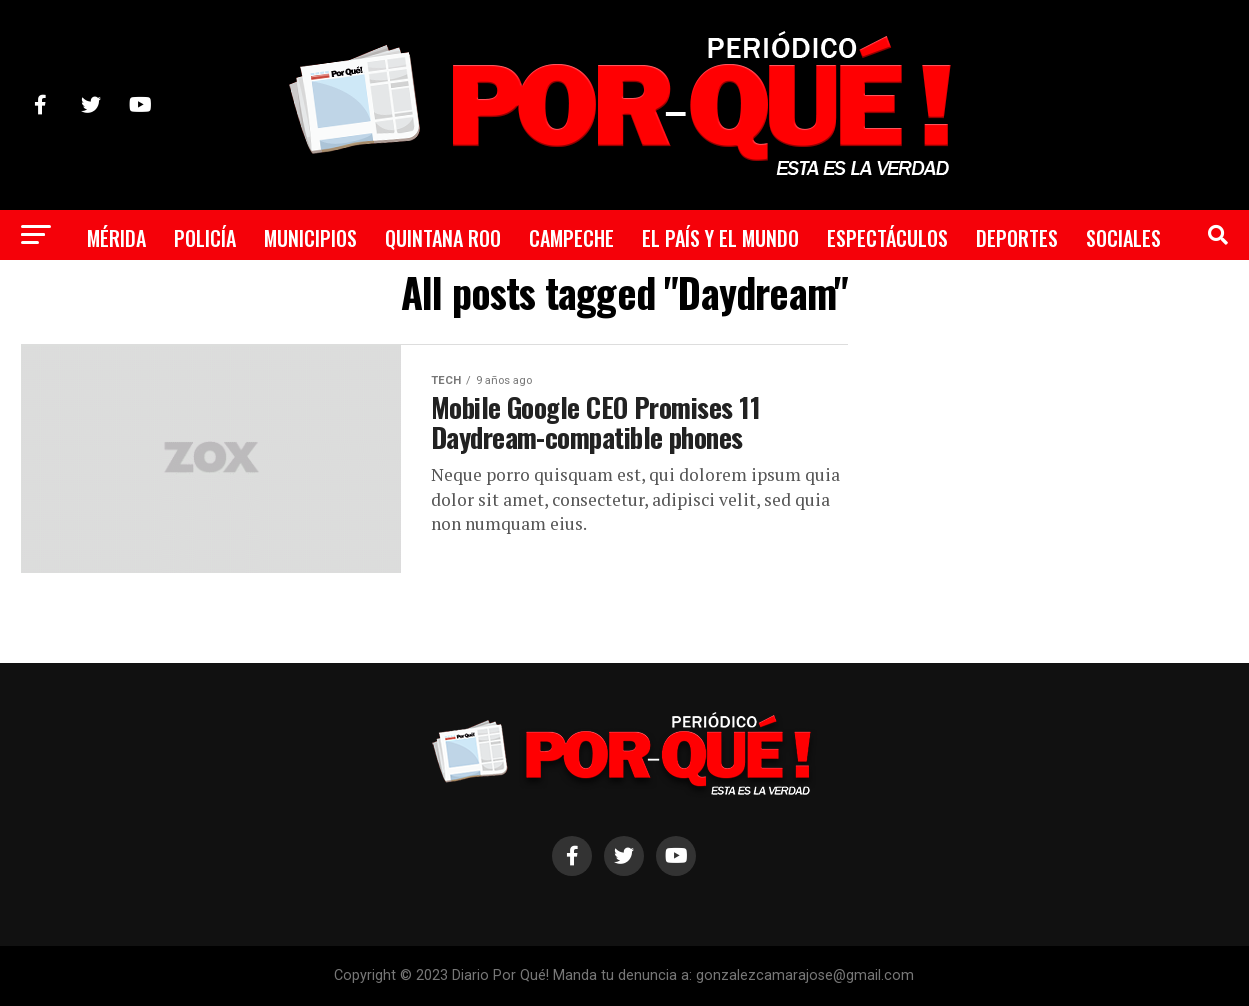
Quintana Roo (443, 238)
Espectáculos (887, 238)
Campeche (571, 238)
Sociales (1123, 238)
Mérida (116, 238)
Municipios (310, 238)
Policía (205, 238)
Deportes (1017, 238)
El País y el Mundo (720, 238)
